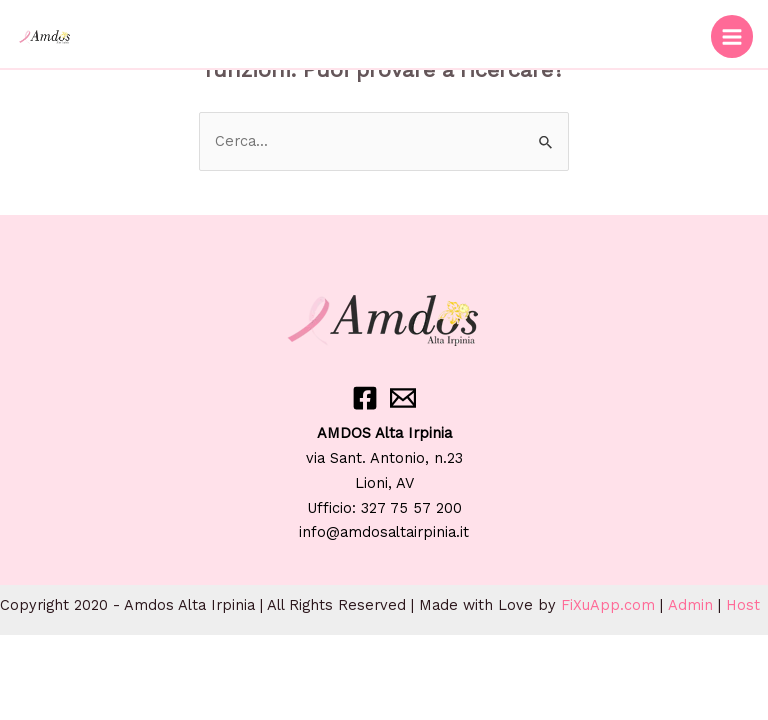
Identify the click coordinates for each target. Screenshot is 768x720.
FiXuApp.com (608, 605)
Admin (690, 605)
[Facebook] (365, 398)
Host (743, 605)
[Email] (403, 398)
